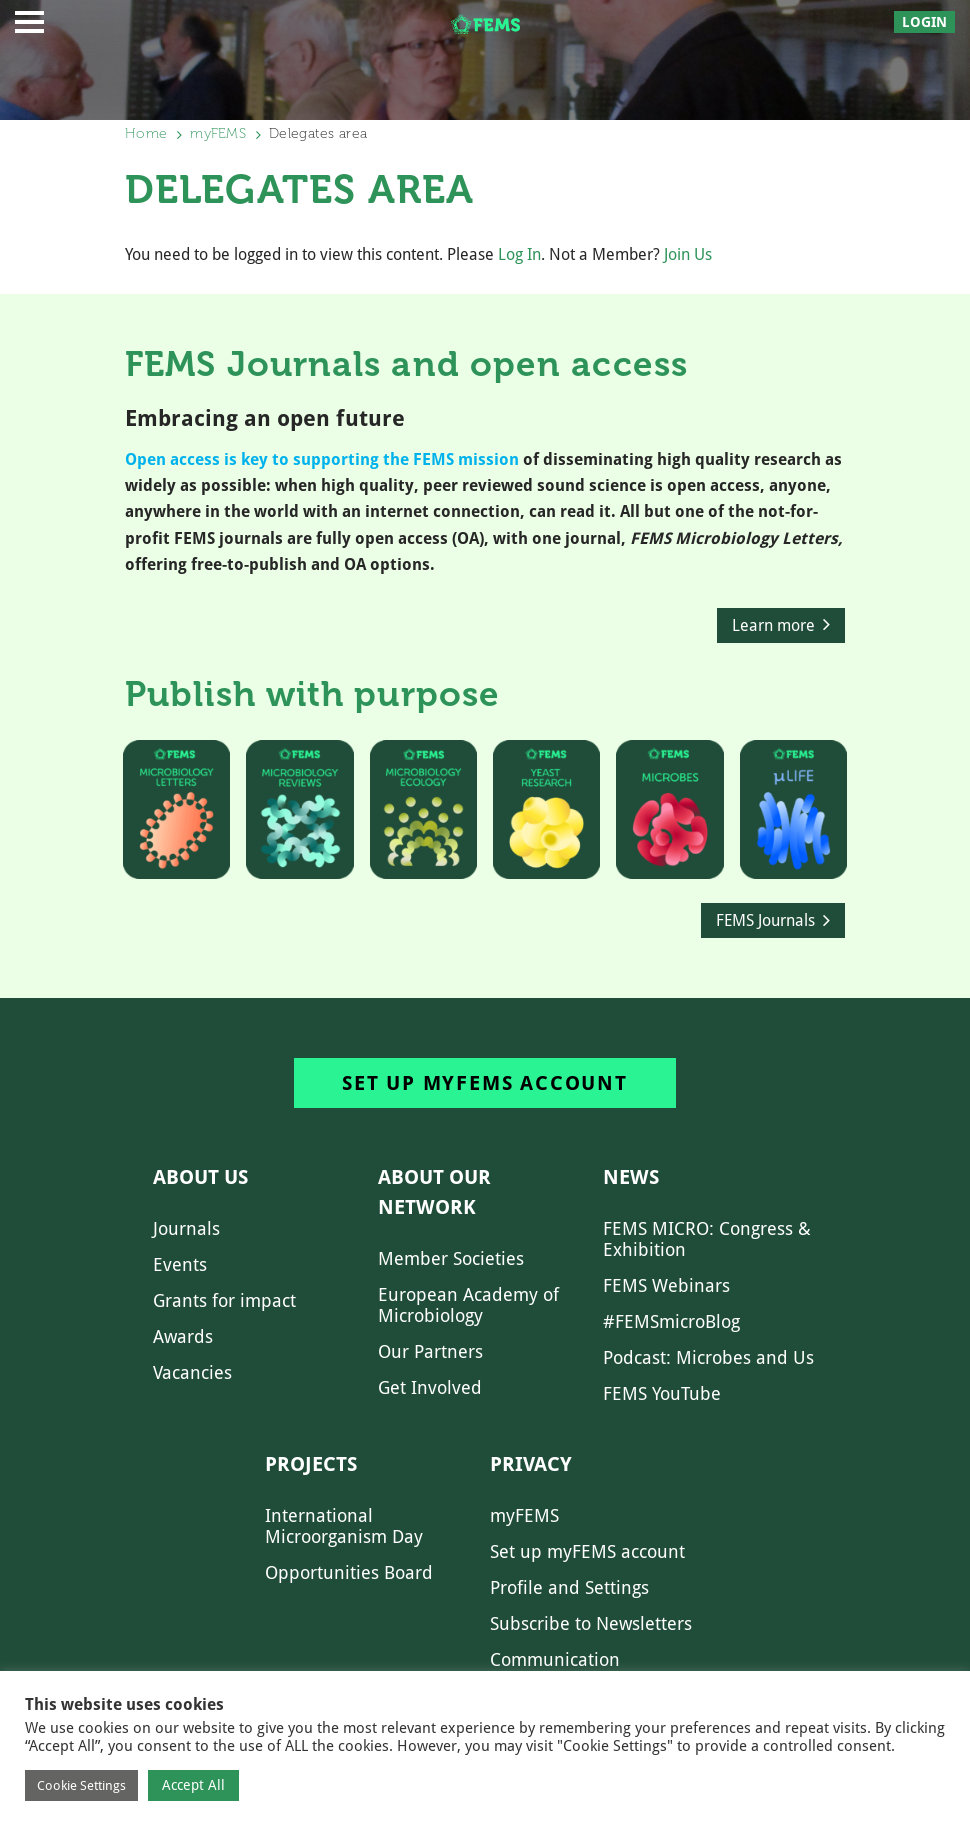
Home (146, 133)
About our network (434, 1192)
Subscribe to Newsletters (591, 1623)
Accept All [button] (193, 1785)
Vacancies (192, 1372)
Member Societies (451, 1258)
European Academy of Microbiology (468, 1305)
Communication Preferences (555, 1670)
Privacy (531, 1464)
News (631, 1177)
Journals (186, 1228)
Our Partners (430, 1351)
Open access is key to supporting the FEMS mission (322, 459)
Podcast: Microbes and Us (708, 1357)
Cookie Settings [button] (81, 1785)
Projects (311, 1464)
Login (924, 22)
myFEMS (218, 133)
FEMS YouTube (662, 1393)
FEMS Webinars (666, 1285)
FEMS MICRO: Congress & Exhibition (707, 1239)
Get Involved (430, 1387)
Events (180, 1264)
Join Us (688, 254)
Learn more (773, 625)
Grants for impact (224, 1300)
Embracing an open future (265, 418)
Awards (183, 1336)
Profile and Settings (569, 1587)
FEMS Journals (765, 920)
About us (200, 1177)
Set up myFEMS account (485, 1083)
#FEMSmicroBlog (671, 1321)
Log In (519, 254)
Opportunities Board (349, 1572)
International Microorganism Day (344, 1526)
